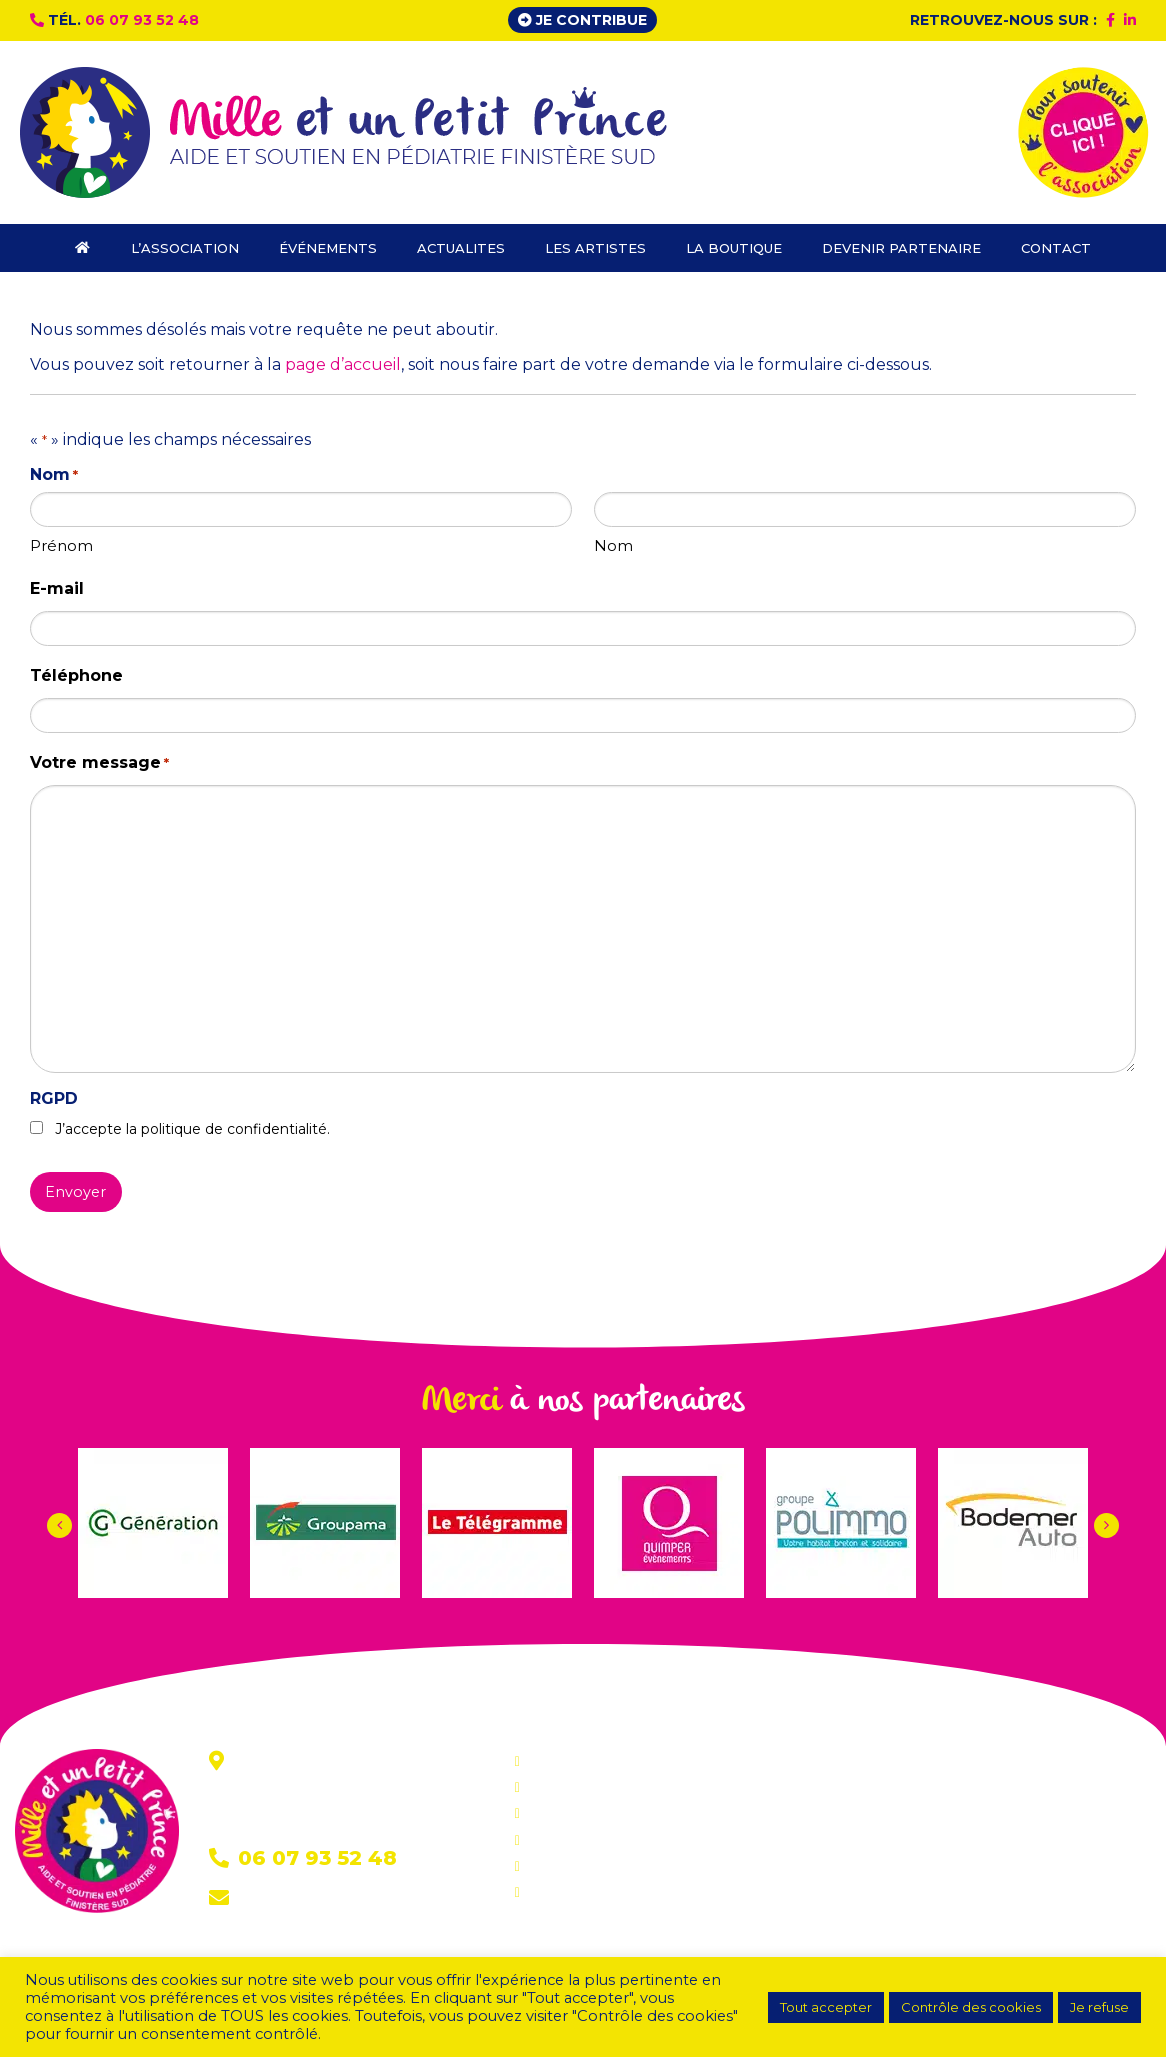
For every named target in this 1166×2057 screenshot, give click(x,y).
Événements (572, 1787)
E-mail (57, 588)
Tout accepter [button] (826, 2007)
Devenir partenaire (592, 1892)
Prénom (61, 545)
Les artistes (567, 1840)
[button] (1106, 1525)
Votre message (99, 763)
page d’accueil (343, 364)
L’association (571, 1761)
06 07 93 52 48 (142, 20)
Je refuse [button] (1099, 2007)
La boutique (569, 1866)
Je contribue (582, 20)
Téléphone (76, 675)
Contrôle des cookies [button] (971, 2007)
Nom (613, 545)
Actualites (561, 1813)
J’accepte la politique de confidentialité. (192, 1129)
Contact (271, 1899)
